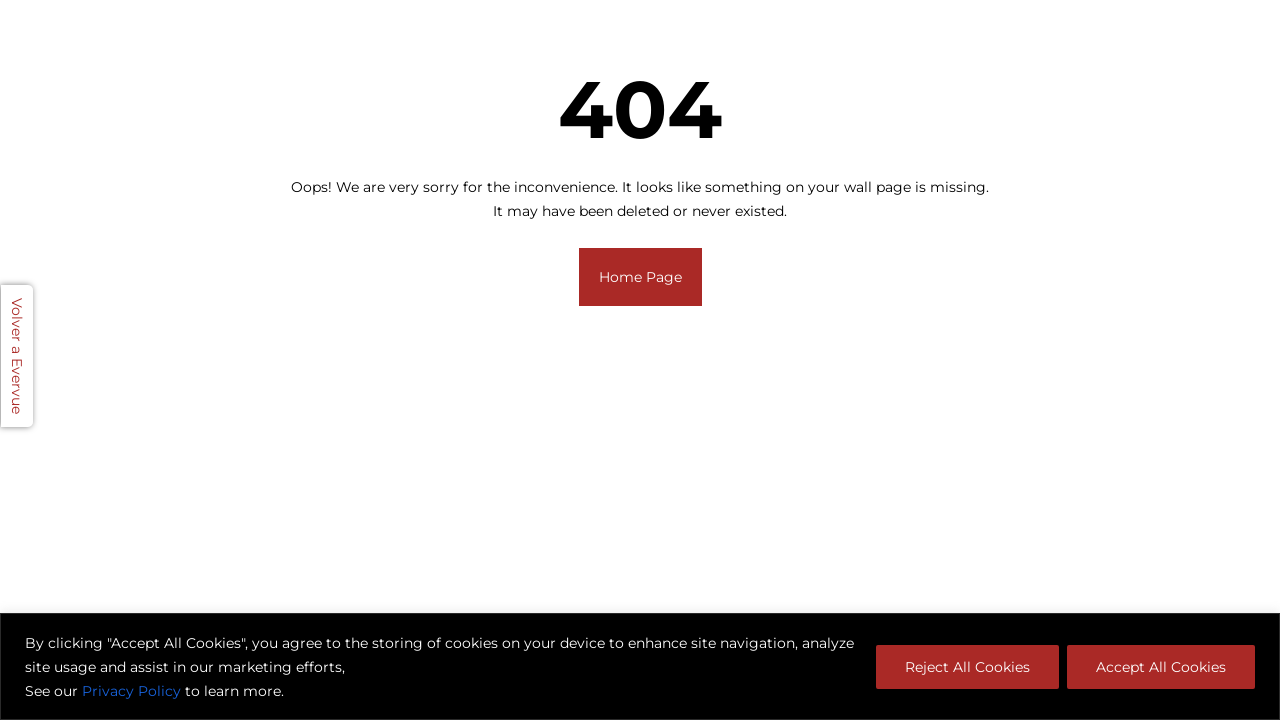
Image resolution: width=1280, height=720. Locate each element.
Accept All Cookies (1161, 667)
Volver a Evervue (17, 356)
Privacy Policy (131, 691)
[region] (640, 666)
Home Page (640, 277)
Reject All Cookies (967, 667)
